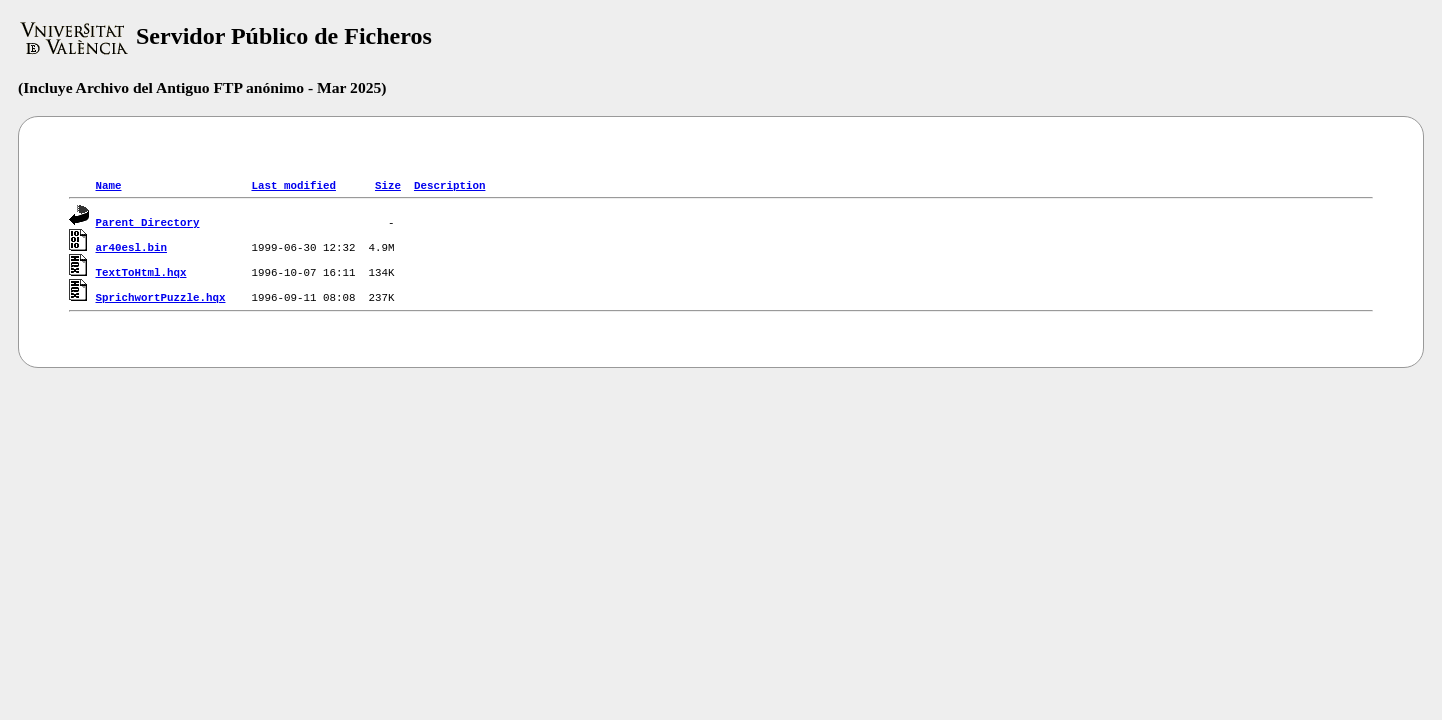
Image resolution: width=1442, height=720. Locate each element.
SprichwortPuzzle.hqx (161, 296)
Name (109, 184)
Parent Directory (148, 221)
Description (449, 184)
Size (388, 184)
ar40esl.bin (131, 246)
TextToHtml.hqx (141, 271)
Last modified (293, 184)
